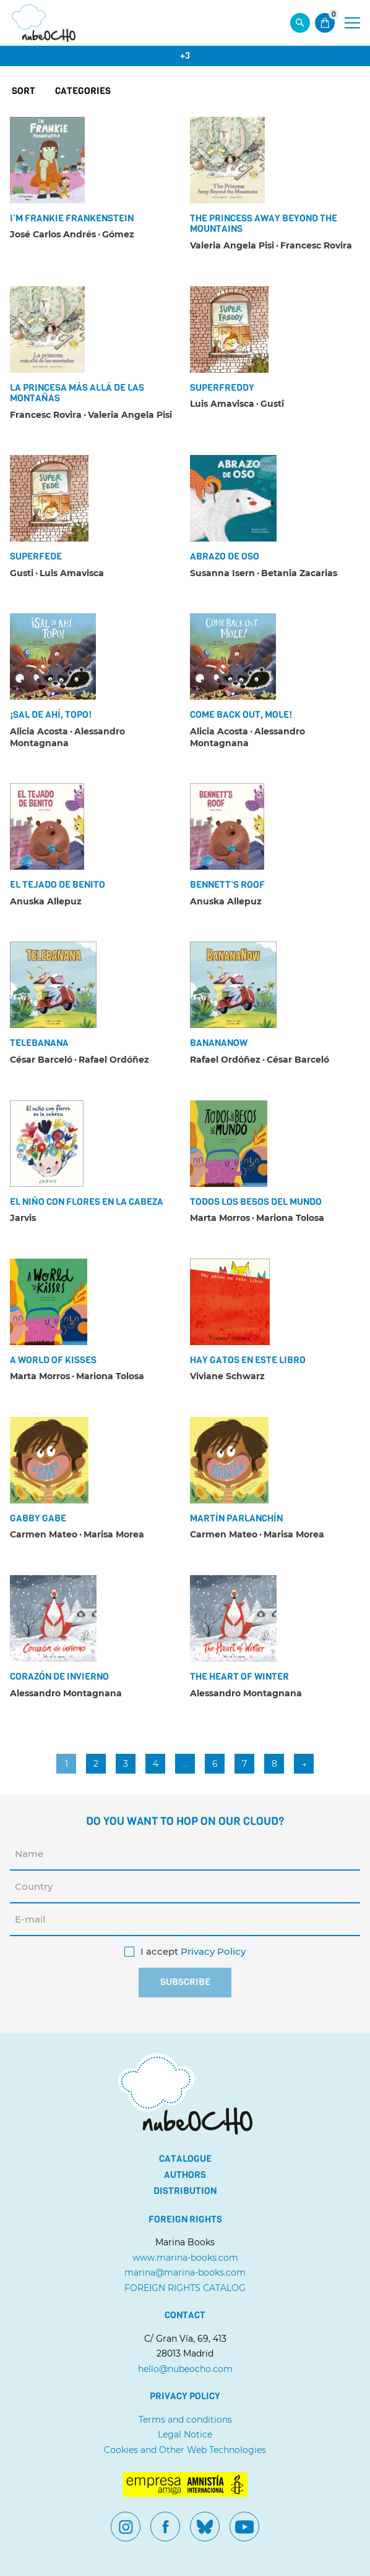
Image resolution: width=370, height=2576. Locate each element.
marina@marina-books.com (185, 2272)
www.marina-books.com (185, 2257)
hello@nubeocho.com (185, 2368)
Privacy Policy (213, 1951)
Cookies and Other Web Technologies (185, 2449)
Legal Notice (185, 2434)
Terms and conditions (185, 2419)
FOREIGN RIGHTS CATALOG (185, 2287)
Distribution (185, 2191)
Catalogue (185, 2159)
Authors (185, 2175)
